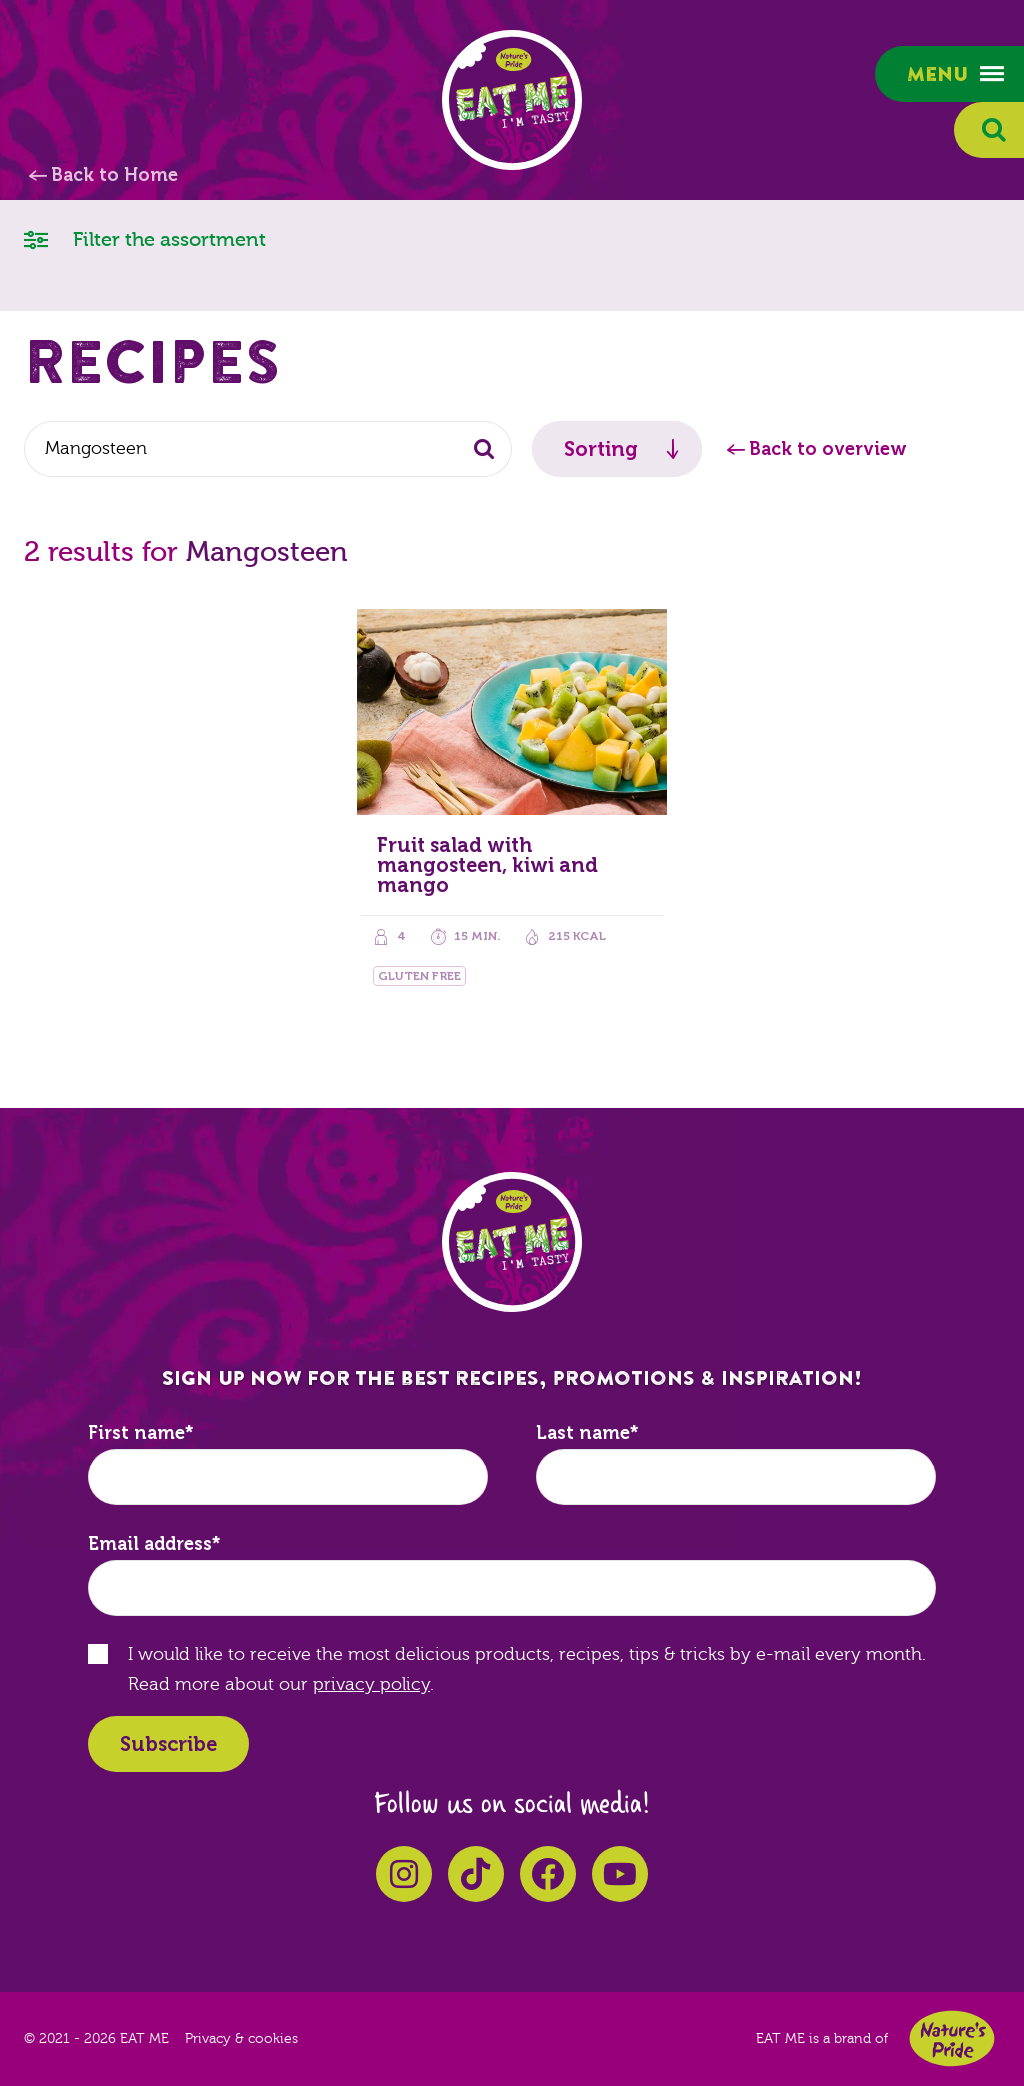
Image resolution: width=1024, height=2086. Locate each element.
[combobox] (268, 449)
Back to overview (828, 449)
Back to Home (114, 175)
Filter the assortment (145, 238)
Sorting (601, 449)
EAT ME (512, 100)
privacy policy (371, 1684)
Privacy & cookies (241, 2039)
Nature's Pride (952, 2038)
